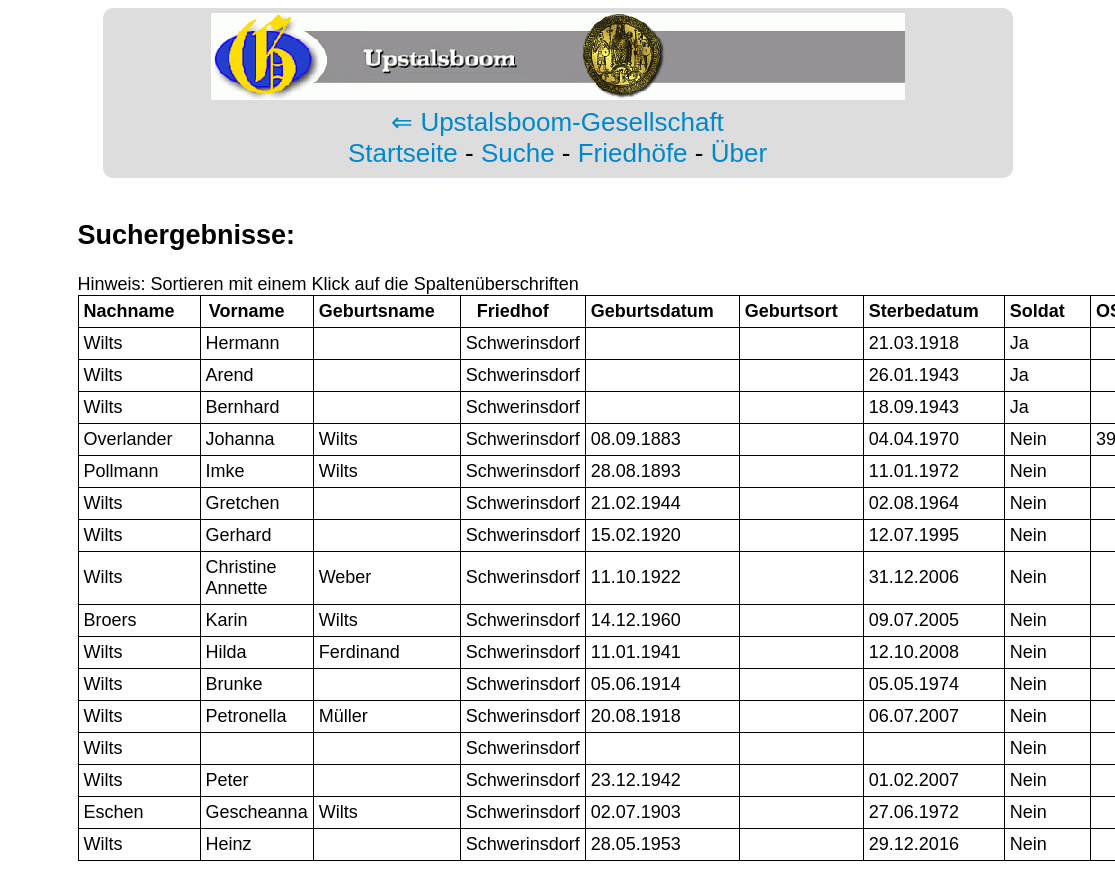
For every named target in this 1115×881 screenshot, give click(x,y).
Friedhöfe (633, 153)
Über (739, 153)
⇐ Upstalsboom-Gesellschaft (557, 122)
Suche (518, 153)
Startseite (403, 153)
